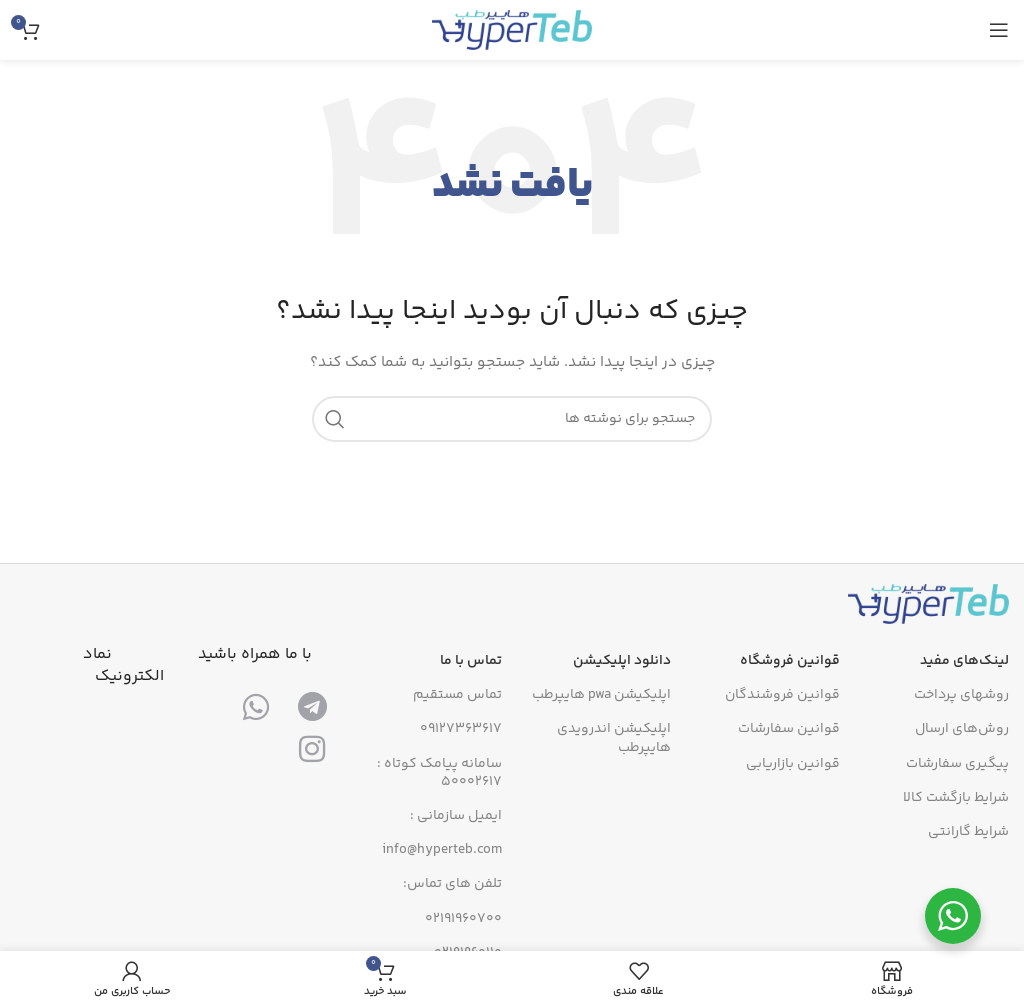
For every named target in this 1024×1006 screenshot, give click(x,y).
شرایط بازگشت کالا (956, 798)
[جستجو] (512, 419)
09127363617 (461, 729)
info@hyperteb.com (442, 850)
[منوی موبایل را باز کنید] (999, 30)
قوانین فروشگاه (790, 661)
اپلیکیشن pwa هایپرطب (601, 695)
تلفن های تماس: (452, 884)
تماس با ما (471, 661)
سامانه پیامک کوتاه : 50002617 (439, 773)
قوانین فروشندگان (782, 695)
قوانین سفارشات (789, 729)
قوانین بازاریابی (793, 764)
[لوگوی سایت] (512, 30)
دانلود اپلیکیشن (622, 661)
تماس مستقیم (457, 695)
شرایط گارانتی (968, 832)
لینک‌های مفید (964, 661)
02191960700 (463, 919)
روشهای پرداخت (961, 695)
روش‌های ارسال (962, 729)
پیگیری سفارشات (957, 764)
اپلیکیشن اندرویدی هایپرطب (614, 738)
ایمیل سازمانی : (456, 816)
